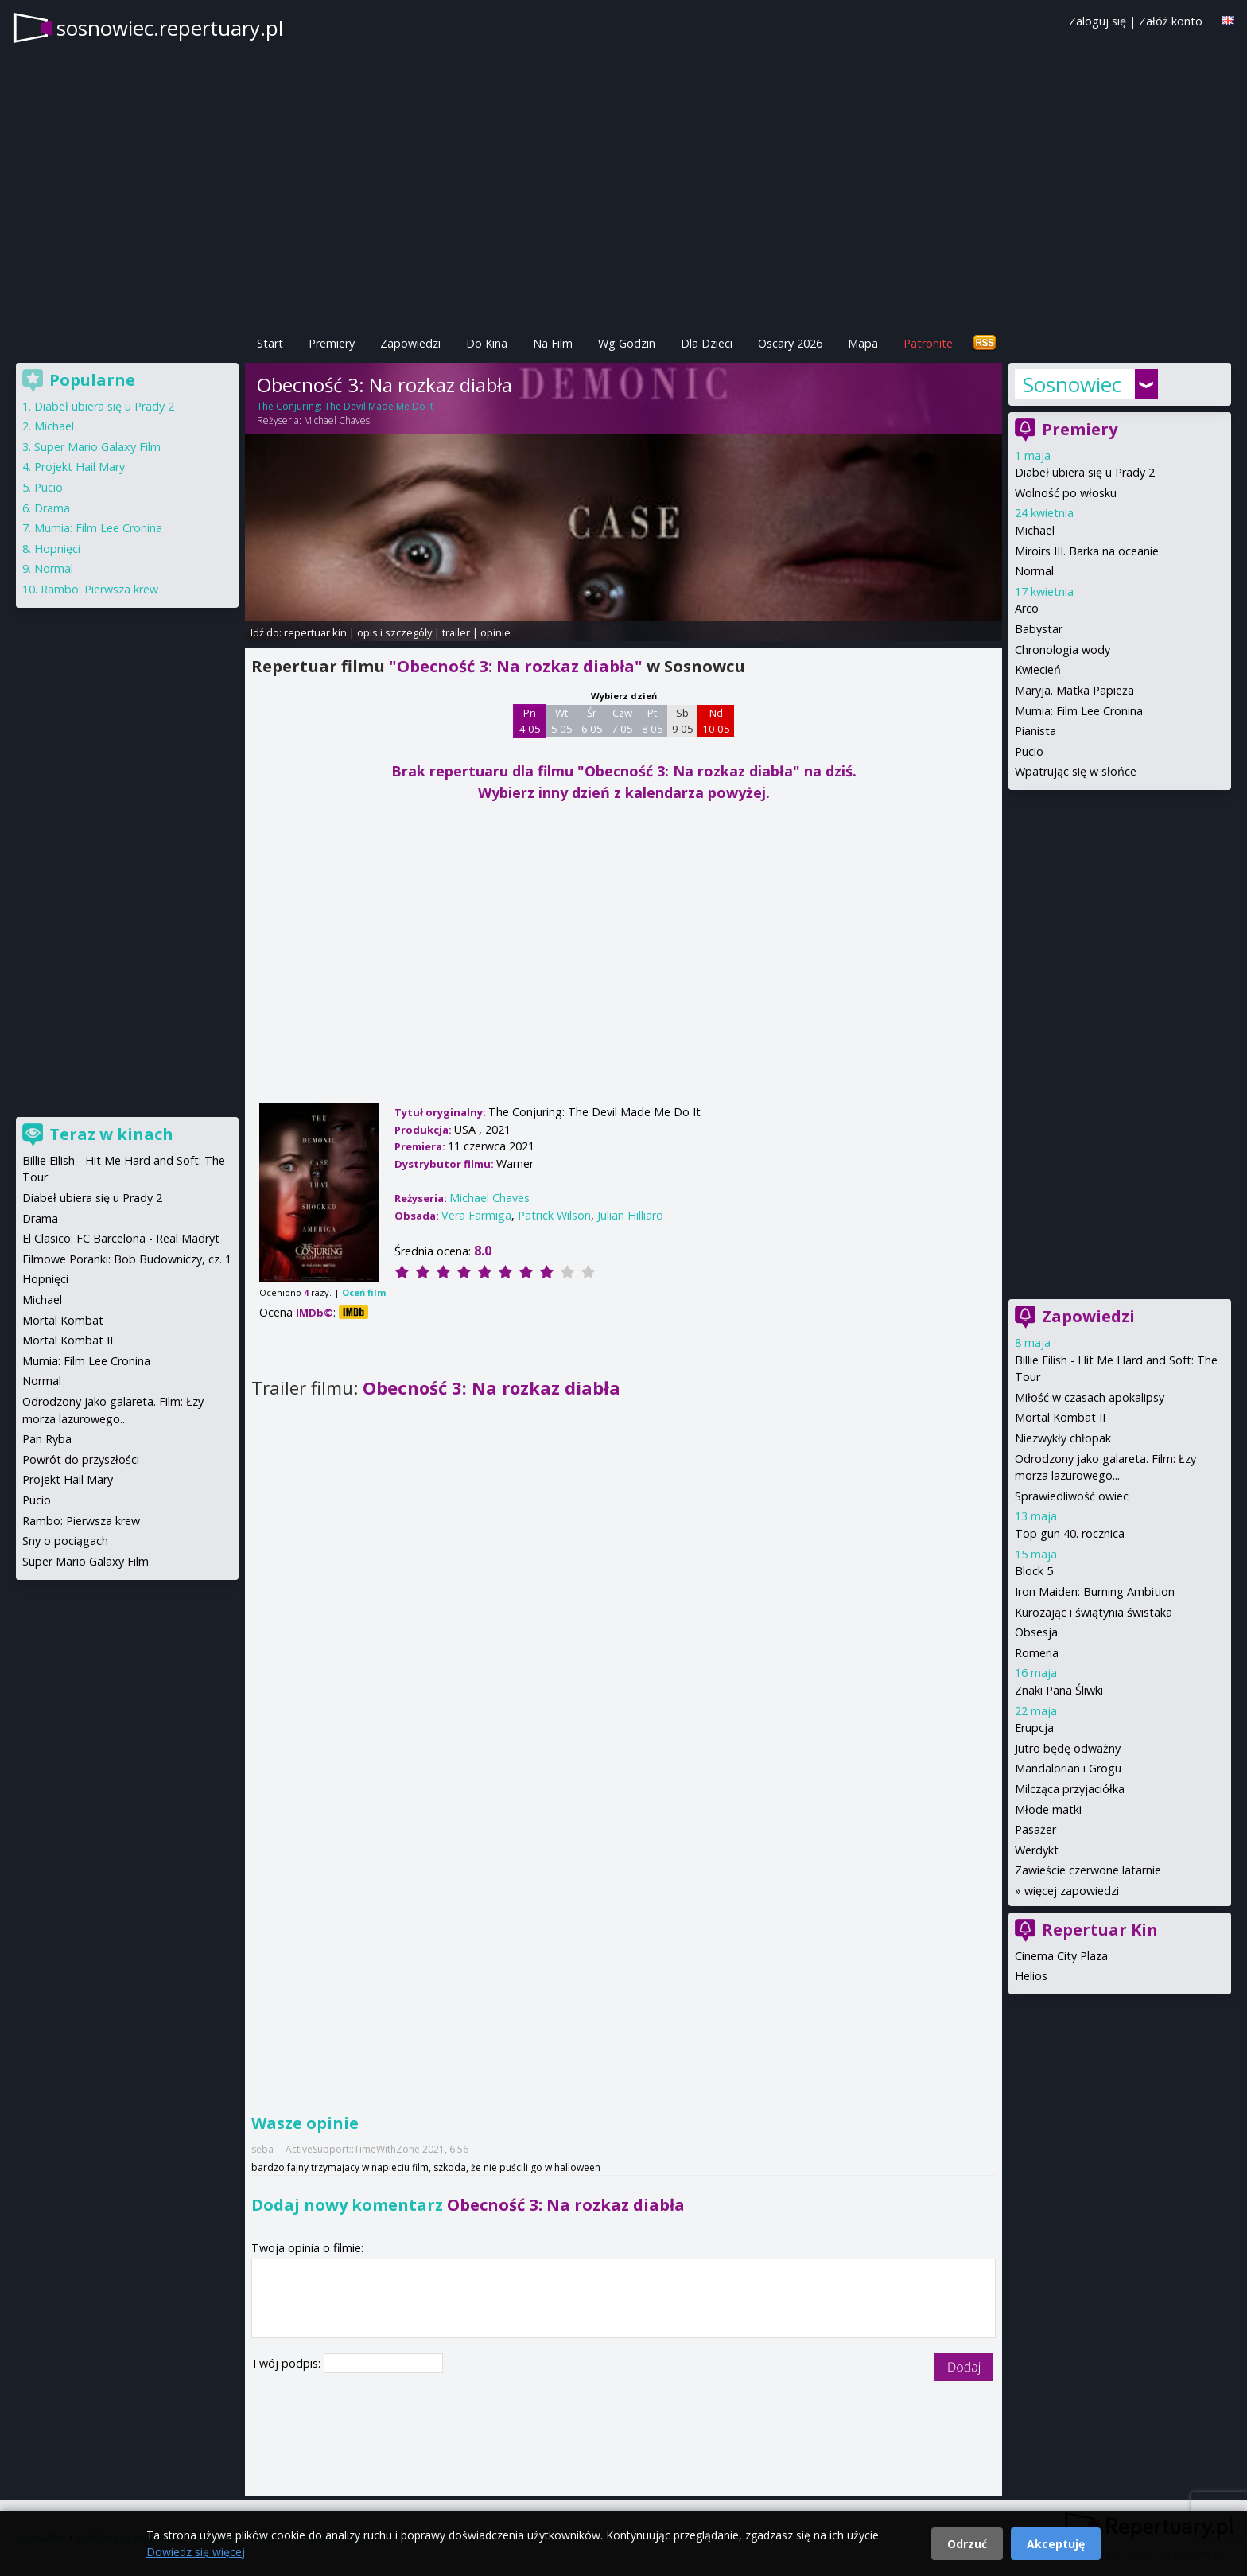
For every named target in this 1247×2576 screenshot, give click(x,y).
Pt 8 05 (652, 721)
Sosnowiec (1072, 384)
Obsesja (1036, 1632)
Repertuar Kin (1100, 1929)
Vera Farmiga (476, 1215)
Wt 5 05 (562, 721)
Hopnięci (57, 548)
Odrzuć (967, 2543)
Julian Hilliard (630, 1215)
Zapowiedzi (410, 343)
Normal (1034, 570)
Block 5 (1034, 1570)
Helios (1031, 1975)
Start (270, 343)
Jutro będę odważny (1068, 1748)
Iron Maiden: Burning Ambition (1095, 1591)
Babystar (1038, 628)
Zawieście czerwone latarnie (1088, 1870)
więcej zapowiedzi (1071, 1890)
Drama (52, 508)
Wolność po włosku (1066, 492)
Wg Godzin (626, 343)
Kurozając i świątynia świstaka (1093, 1612)
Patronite (928, 343)
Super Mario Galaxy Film (97, 446)
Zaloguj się (1097, 21)
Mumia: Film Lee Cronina (1079, 710)
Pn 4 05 (530, 721)
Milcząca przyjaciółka (1070, 1788)
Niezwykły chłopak (1063, 1438)
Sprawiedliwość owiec (1072, 1496)
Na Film (553, 343)
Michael (1035, 530)
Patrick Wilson (554, 1215)
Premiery (332, 343)
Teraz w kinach (111, 1134)
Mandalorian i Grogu (1068, 1768)
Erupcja (1034, 1727)
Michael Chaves (337, 420)
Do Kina (486, 343)
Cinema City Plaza (1061, 1955)
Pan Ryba (47, 1438)
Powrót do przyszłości (80, 1459)
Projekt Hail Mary (79, 466)
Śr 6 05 (592, 721)
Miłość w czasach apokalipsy (1089, 1397)
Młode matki (1048, 1809)
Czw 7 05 (622, 721)
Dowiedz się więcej (195, 2551)
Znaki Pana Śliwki (1059, 1690)
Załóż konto (1170, 21)
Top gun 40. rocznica (1070, 1533)
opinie (495, 632)
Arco (1027, 608)
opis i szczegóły (394, 632)
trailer (456, 632)
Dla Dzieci (706, 343)
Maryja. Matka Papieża (1074, 690)
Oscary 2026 (790, 343)
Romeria (1037, 1652)
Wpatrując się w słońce (1075, 771)
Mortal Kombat (62, 1320)
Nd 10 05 (716, 721)
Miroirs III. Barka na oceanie (1087, 550)
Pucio (1029, 751)
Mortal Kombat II (1060, 1417)
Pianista (1035, 730)
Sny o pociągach (65, 1540)
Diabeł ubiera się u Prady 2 (1085, 472)
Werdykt (1037, 1850)
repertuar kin (315, 632)
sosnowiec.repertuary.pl (169, 28)
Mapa (863, 343)
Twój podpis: (287, 2363)
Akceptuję (1056, 2543)
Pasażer (1035, 1829)
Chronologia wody (1062, 649)
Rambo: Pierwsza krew (99, 589)
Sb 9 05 (682, 721)
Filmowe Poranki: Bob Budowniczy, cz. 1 (126, 1259)
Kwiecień (1038, 669)
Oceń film (364, 1292)
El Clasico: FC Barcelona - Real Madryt (120, 1238)
